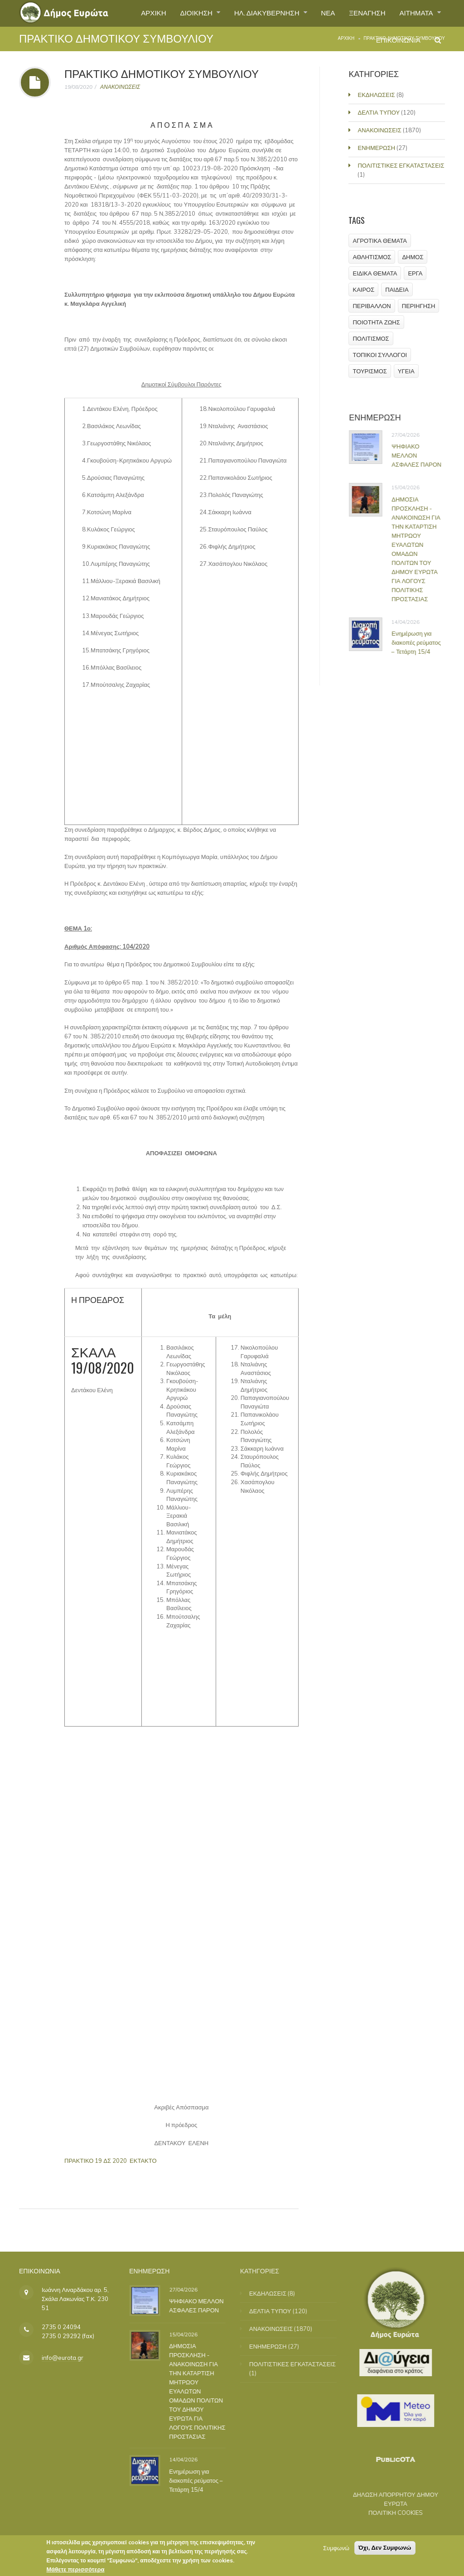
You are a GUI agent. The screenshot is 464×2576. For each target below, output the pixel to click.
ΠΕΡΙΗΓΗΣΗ (418, 305)
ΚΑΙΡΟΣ (364, 289)
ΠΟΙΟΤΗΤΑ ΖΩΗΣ (376, 322)
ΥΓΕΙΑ (406, 371)
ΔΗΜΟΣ (413, 256)
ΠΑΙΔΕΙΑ (397, 289)
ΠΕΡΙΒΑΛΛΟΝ (372, 305)
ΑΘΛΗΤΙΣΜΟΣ (372, 256)
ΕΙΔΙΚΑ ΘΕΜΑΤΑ (375, 273)
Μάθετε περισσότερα (75, 2571)
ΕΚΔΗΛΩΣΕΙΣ (377, 94)
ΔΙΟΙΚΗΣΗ (183, 13)
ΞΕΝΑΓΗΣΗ (362, 13)
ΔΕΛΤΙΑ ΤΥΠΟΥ (380, 112)
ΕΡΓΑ (415, 273)
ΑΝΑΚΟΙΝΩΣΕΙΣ (120, 86)
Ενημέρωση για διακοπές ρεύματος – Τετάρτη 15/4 (422, 642)
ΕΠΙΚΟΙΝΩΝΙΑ (395, 42)
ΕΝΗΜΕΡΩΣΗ (377, 147)
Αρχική (346, 38)
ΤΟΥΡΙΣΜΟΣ (370, 371)
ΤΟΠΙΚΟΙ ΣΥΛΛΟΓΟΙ (380, 354)
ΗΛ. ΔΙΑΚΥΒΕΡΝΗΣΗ (258, 13)
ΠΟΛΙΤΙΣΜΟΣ (371, 338)
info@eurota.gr (62, 2357)
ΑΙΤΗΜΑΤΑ (415, 13)
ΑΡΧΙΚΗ (137, 13)
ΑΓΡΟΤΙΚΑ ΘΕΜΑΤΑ (380, 240)
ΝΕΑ (321, 13)
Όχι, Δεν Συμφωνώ (384, 2549)
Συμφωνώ (336, 2549)
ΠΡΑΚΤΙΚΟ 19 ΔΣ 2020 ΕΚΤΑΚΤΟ (110, 2160)
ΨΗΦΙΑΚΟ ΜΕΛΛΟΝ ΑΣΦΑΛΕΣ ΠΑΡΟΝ (423, 455)
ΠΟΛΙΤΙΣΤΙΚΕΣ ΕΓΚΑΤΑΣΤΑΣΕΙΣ (402, 165)
